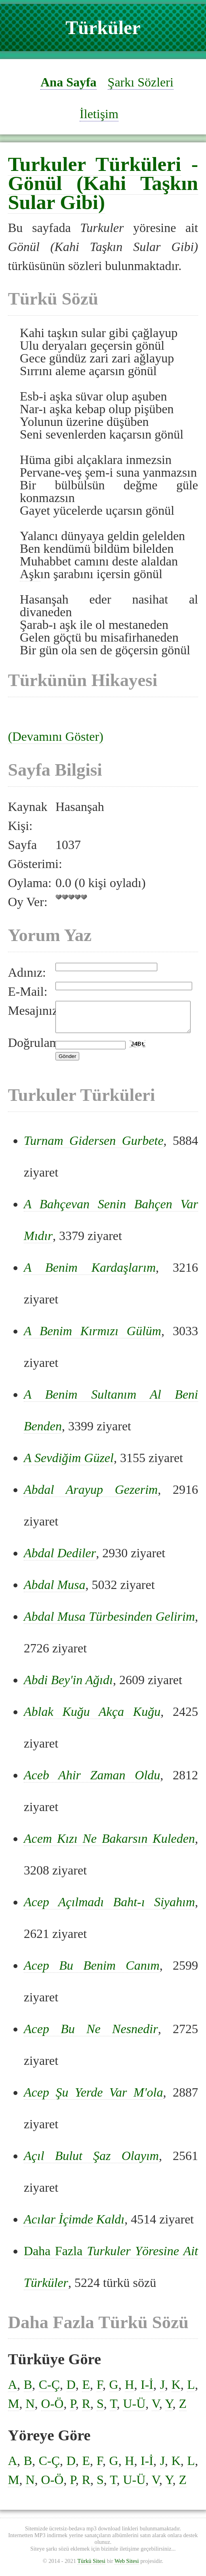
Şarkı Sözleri (141, 82)
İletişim (99, 114)
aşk (59, 333)
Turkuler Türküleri (94, 164)
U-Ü (134, 2409)
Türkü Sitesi (91, 2567)
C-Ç (49, 2390)
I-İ (147, 2390)
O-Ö (52, 2409)
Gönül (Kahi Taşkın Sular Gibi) (103, 192)
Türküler (102, 27)
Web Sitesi (126, 2567)
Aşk (30, 574)
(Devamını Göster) (55, 736)
